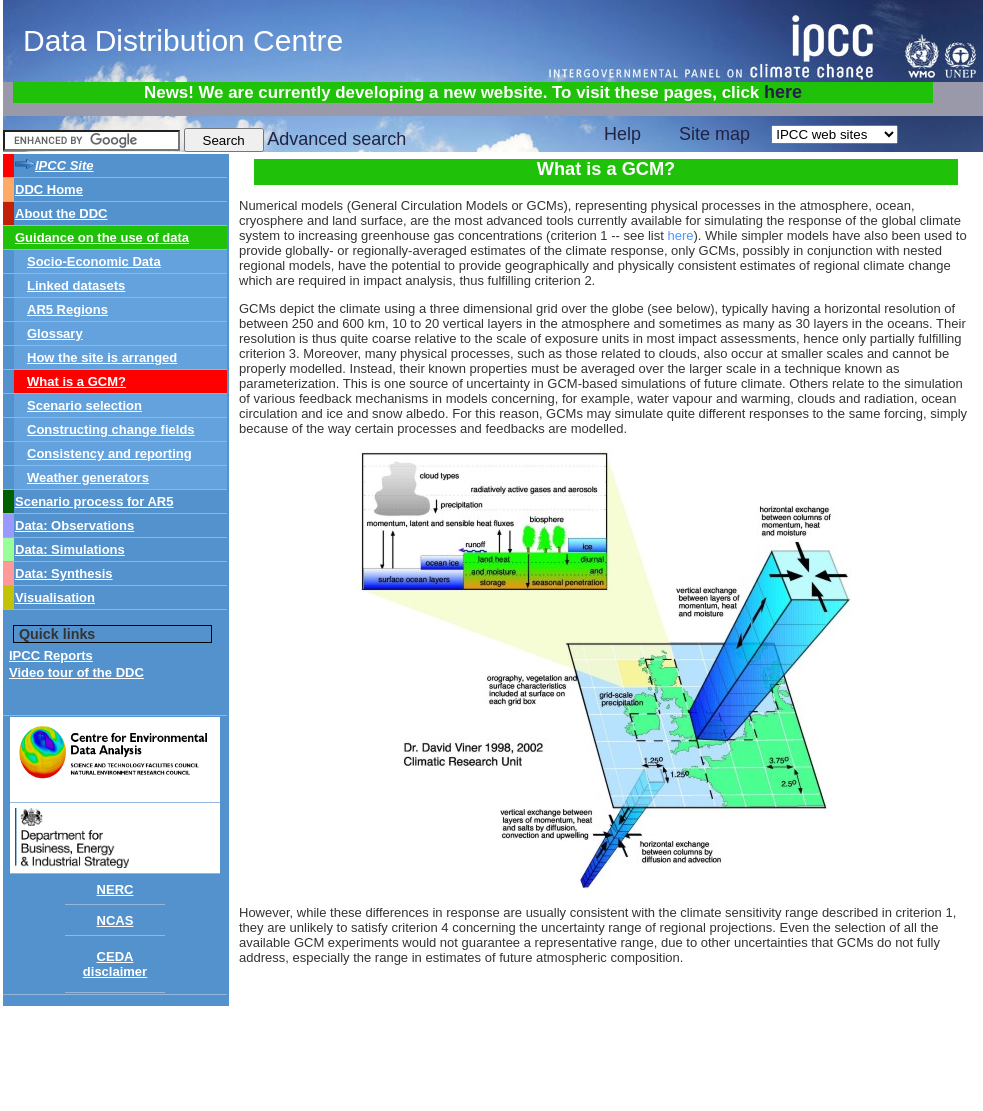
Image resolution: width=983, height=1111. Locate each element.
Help (622, 134)
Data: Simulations (70, 549)
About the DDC (61, 213)
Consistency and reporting (109, 453)
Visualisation (55, 597)
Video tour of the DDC (76, 672)
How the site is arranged (102, 357)
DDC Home (49, 189)
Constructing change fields (111, 429)
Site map (714, 134)
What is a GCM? (76, 381)
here (783, 92)
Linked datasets (76, 285)
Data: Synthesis (64, 573)
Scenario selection (84, 405)
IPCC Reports (51, 655)
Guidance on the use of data (102, 237)
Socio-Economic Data (94, 261)
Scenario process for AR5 (94, 501)
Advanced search (336, 139)
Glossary (55, 333)
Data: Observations (74, 525)
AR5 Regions (67, 309)
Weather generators (88, 477)
